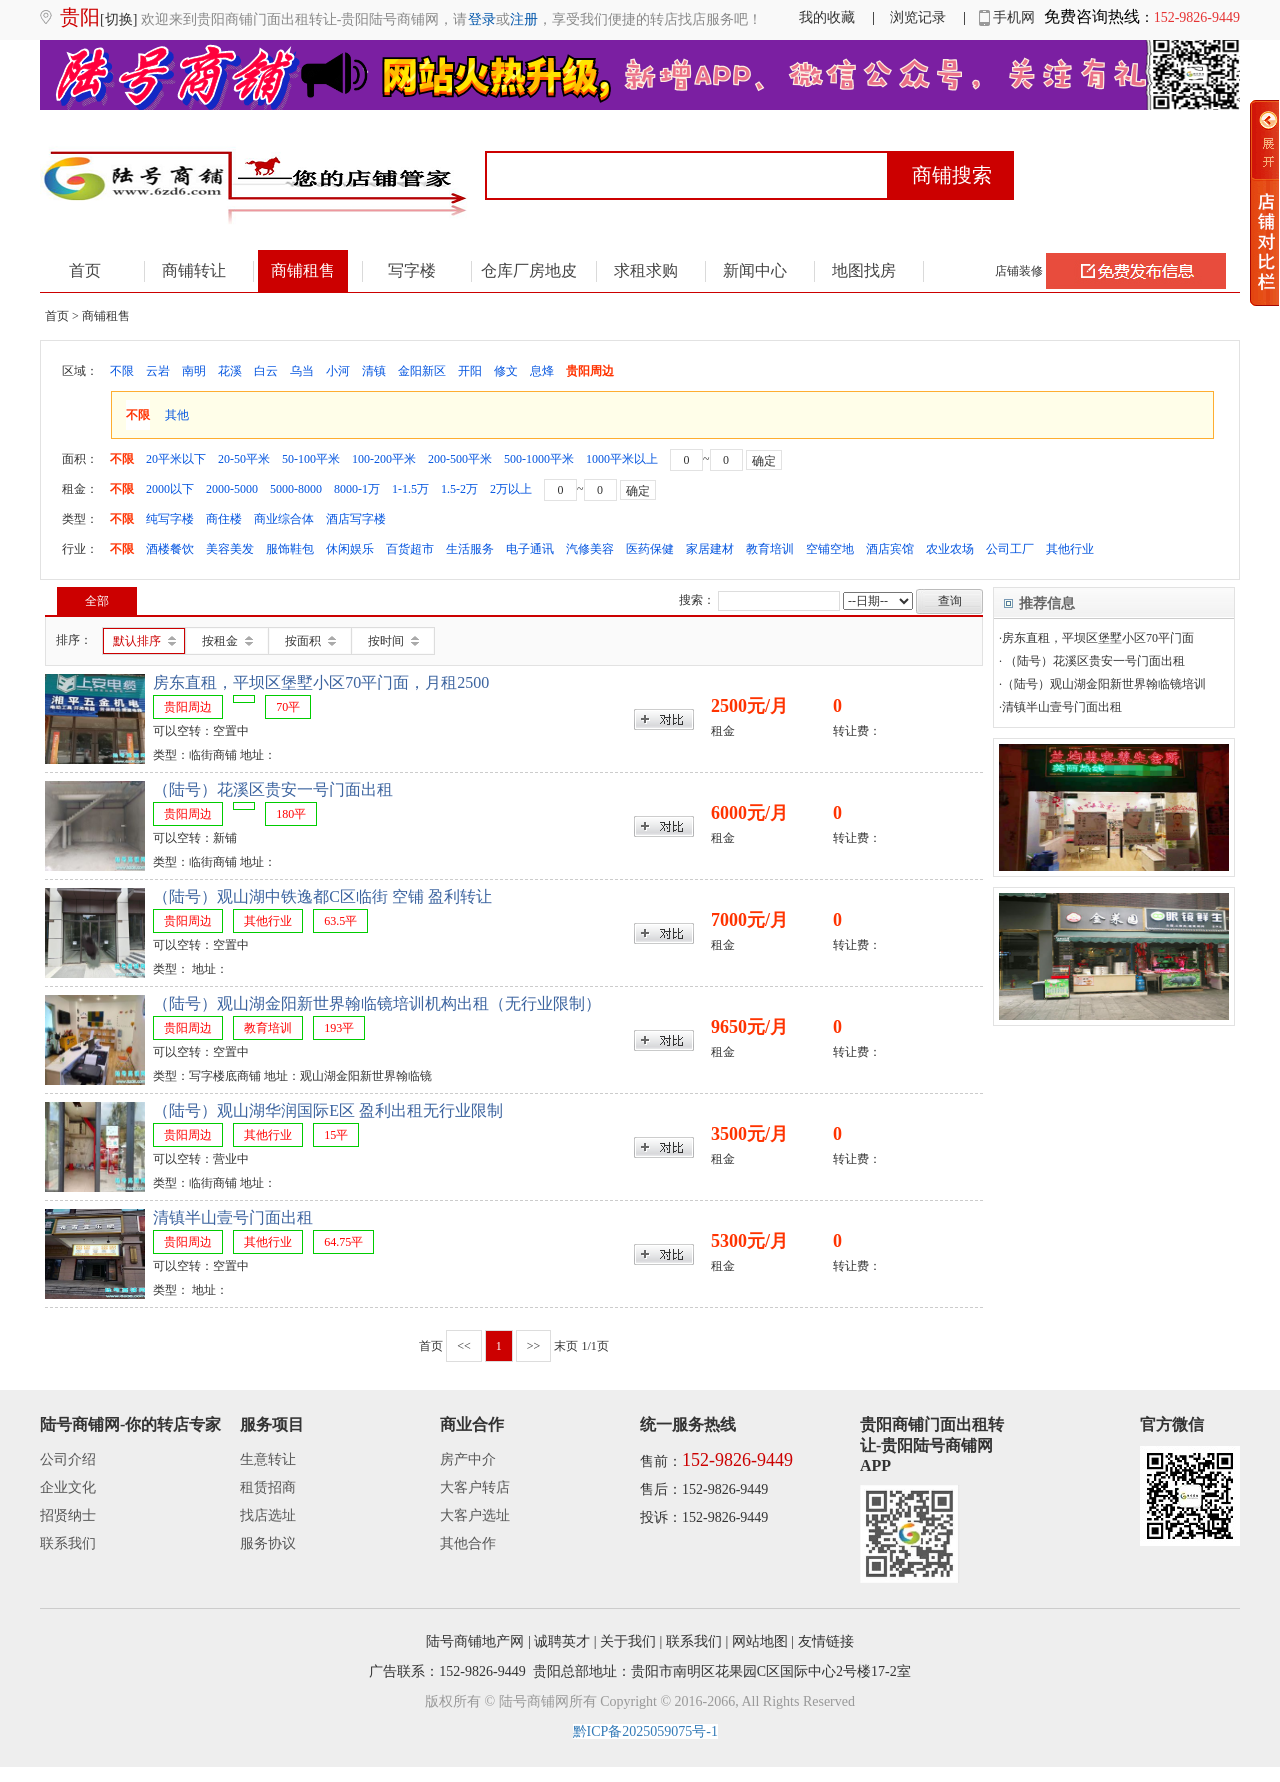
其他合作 (468, 1543)
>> (534, 1346)
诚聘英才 (562, 1641)
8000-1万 (357, 489)
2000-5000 (232, 489)
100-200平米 (384, 459)
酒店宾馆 (890, 549)
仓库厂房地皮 (529, 270)
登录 (482, 19)
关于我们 (628, 1641)
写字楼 (412, 270)
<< (464, 1346)
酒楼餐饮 (170, 549)
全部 (97, 601)
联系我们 (68, 1543)
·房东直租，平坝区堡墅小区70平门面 (1096, 638)
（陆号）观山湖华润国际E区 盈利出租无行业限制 (328, 1110)
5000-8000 (296, 489)
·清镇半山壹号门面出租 (1060, 707)
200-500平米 (460, 459)
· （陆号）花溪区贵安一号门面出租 (1092, 661)
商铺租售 (303, 270)
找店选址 (268, 1515)
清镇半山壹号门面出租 (233, 1217)
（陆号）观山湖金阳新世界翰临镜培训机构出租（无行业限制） (377, 1003)
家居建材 (710, 549)
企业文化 (68, 1487)
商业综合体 (284, 519)
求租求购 (646, 270)
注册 (524, 19)
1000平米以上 (622, 459)
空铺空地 (830, 549)
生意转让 (268, 1459)
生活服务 (470, 549)
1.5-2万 (459, 489)
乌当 (302, 371)
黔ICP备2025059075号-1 (645, 1731)
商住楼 (224, 519)
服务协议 (268, 1543)
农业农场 (950, 549)
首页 (85, 270)
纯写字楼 (170, 519)
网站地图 (760, 1641)
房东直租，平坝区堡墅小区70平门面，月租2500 (321, 682)
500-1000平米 (539, 459)
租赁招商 (268, 1487)
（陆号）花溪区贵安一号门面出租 (273, 789)
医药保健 (650, 549)
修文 (506, 371)
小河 (338, 371)
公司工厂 (1010, 549)
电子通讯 (530, 549)
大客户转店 (475, 1487)
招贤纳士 (68, 1515)
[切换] (118, 19)
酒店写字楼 (356, 519)
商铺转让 (194, 270)
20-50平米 (244, 459)
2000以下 (170, 489)
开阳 (470, 371)
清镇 (374, 371)
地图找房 (864, 270)
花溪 (230, 371)
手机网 (1007, 17)
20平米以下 (176, 459)
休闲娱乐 (350, 549)
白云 (266, 371)
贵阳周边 (590, 371)
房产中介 (468, 1459)
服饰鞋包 (290, 549)
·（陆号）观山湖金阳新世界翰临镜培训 (1102, 684)
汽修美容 (590, 549)
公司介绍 (68, 1459)
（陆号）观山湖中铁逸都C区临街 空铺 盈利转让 (322, 896)
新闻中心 (755, 270)
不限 (122, 371)
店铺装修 (1019, 271)
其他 (177, 415)
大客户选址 (475, 1515)
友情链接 (826, 1641)
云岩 (158, 371)
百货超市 (410, 549)
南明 (194, 371)
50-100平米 (311, 459)
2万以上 (511, 489)
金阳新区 (422, 371)
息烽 (542, 371)
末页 (566, 1346)
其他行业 (1070, 549)
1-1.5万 (410, 489)
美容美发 (230, 549)
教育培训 (770, 549)
